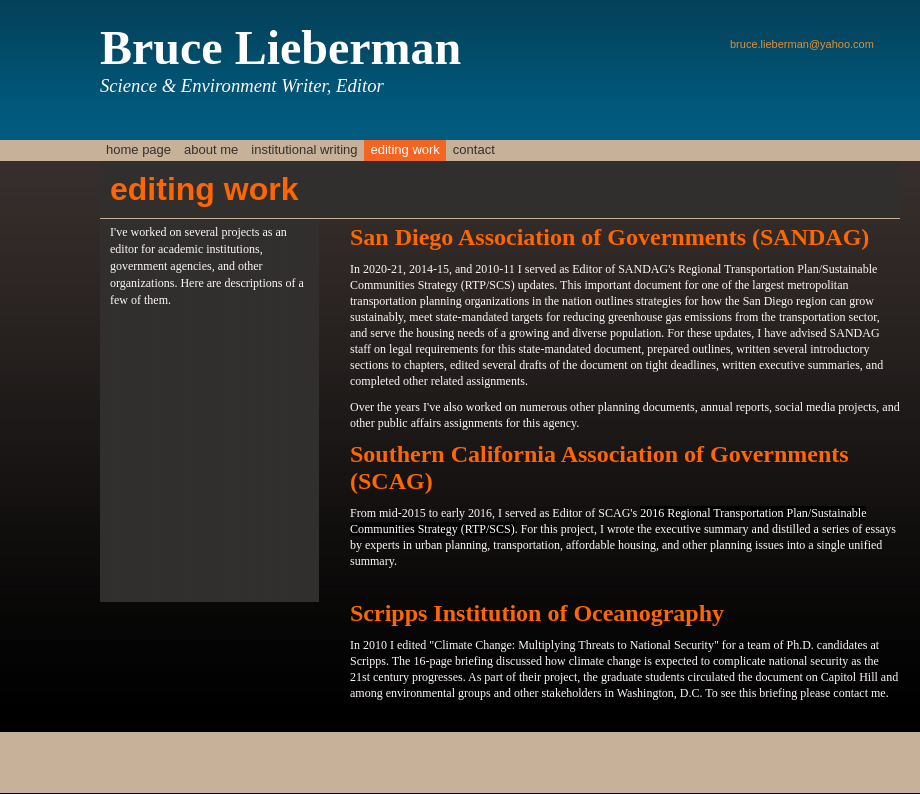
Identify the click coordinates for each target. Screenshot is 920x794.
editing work (404, 149)
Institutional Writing (304, 149)
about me (211, 149)
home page (138, 149)
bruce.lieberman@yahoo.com (802, 44)
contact (474, 149)
